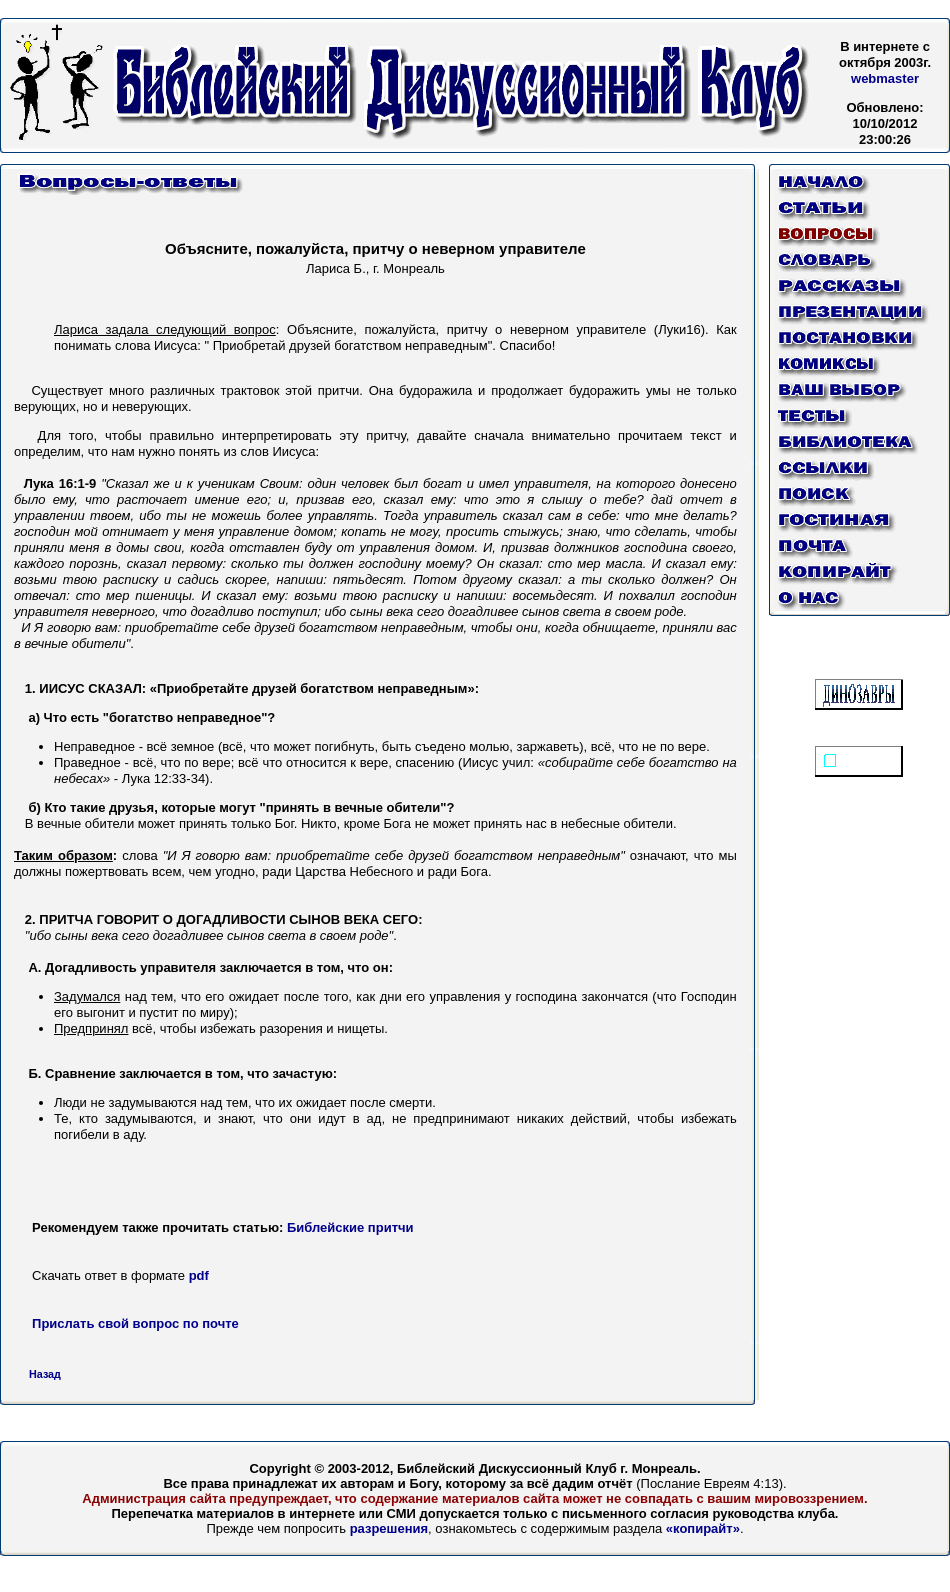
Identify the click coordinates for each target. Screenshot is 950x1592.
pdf (197, 1275)
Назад (45, 1374)
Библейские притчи (350, 1227)
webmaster (885, 78)
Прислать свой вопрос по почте (135, 1323)
